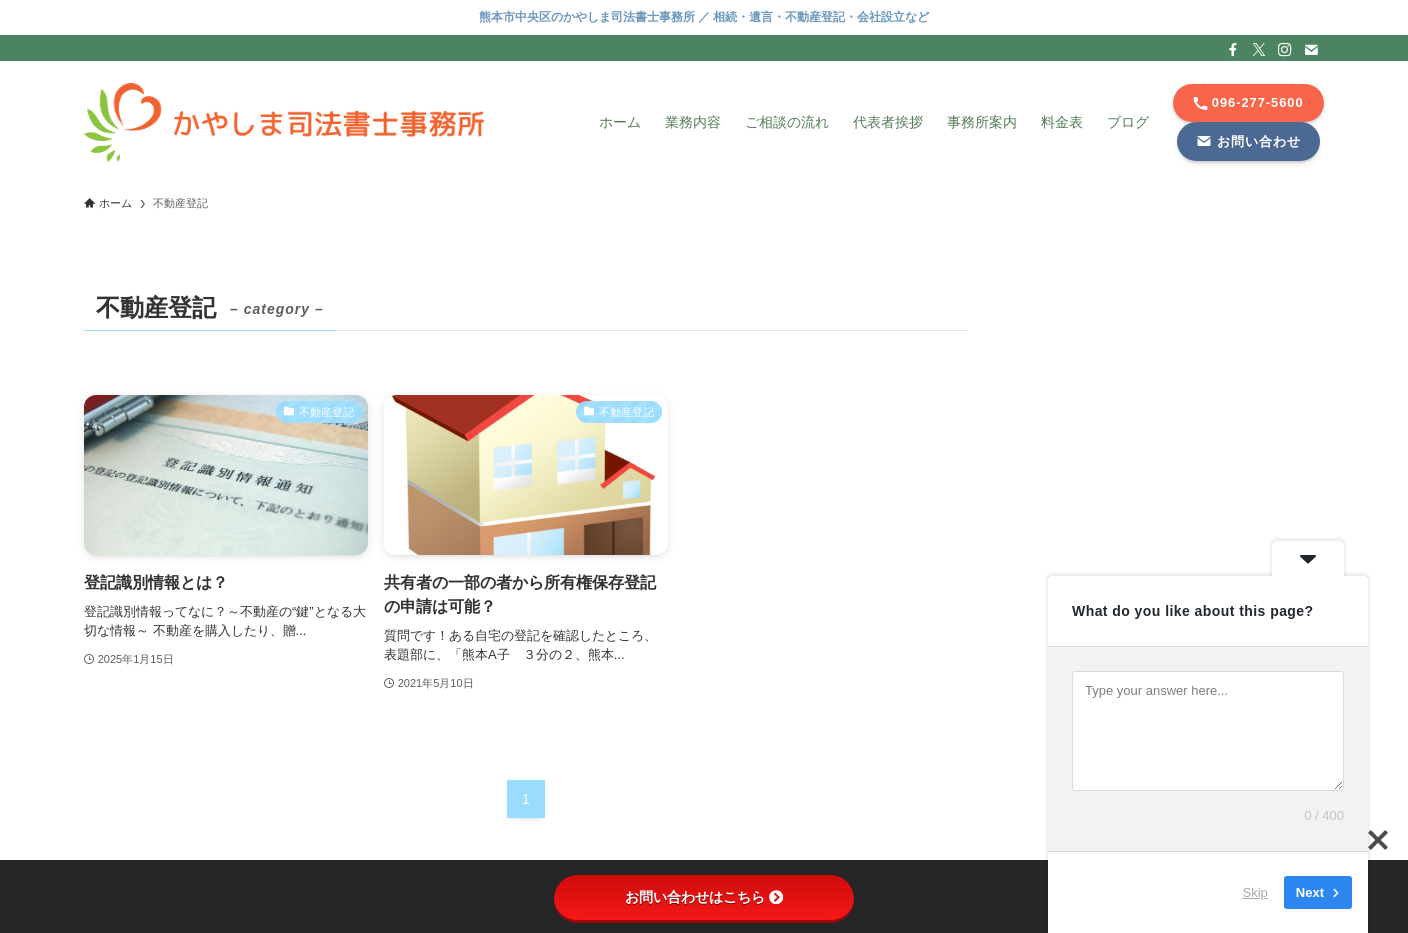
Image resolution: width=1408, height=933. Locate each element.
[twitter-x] (1259, 50)
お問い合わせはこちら (704, 897)
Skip (1255, 892)
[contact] (1311, 50)
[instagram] (1285, 50)
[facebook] (1233, 50)
